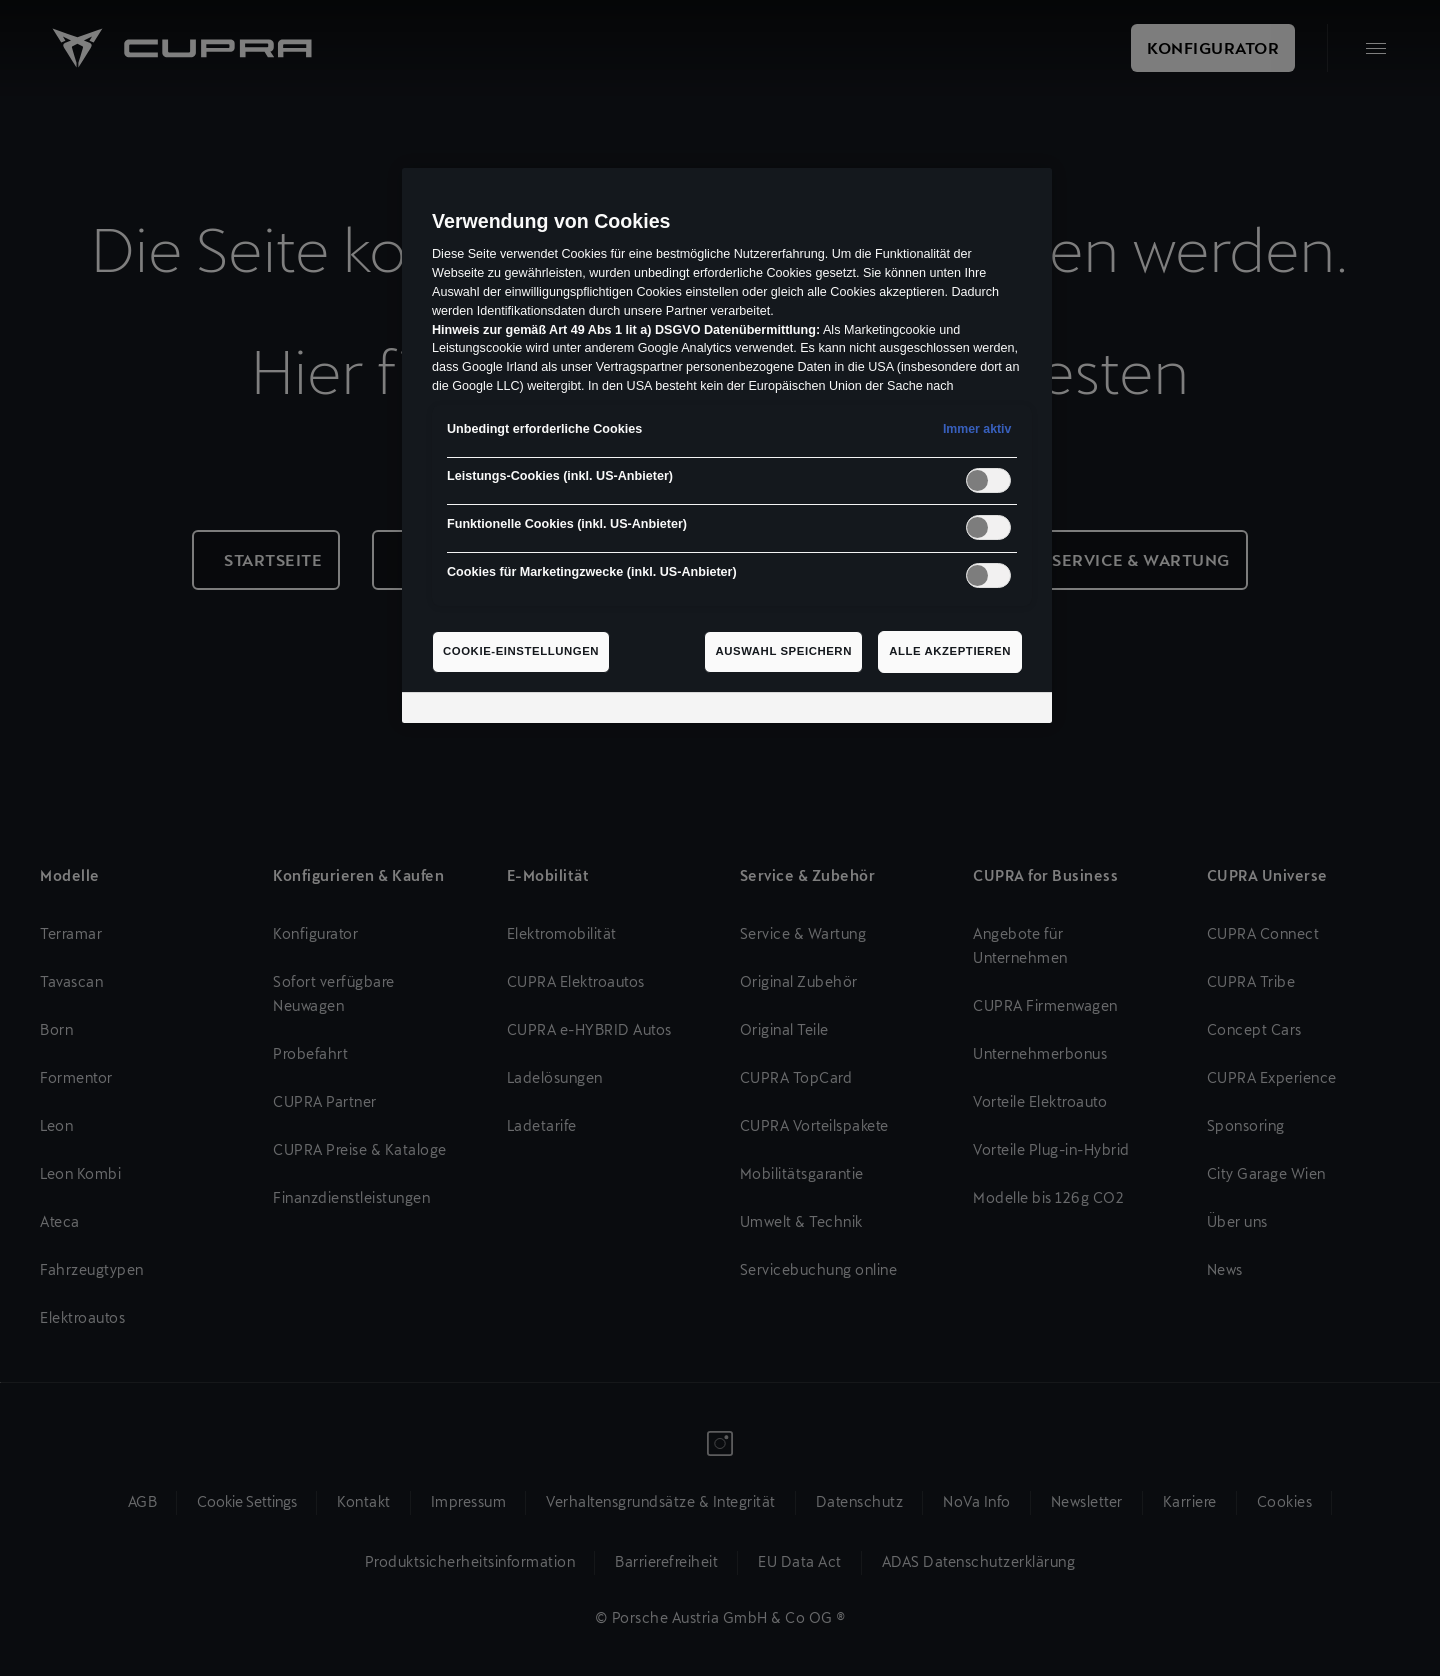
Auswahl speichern (783, 651)
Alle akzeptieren (950, 651)
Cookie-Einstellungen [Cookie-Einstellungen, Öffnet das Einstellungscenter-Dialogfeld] (521, 651)
